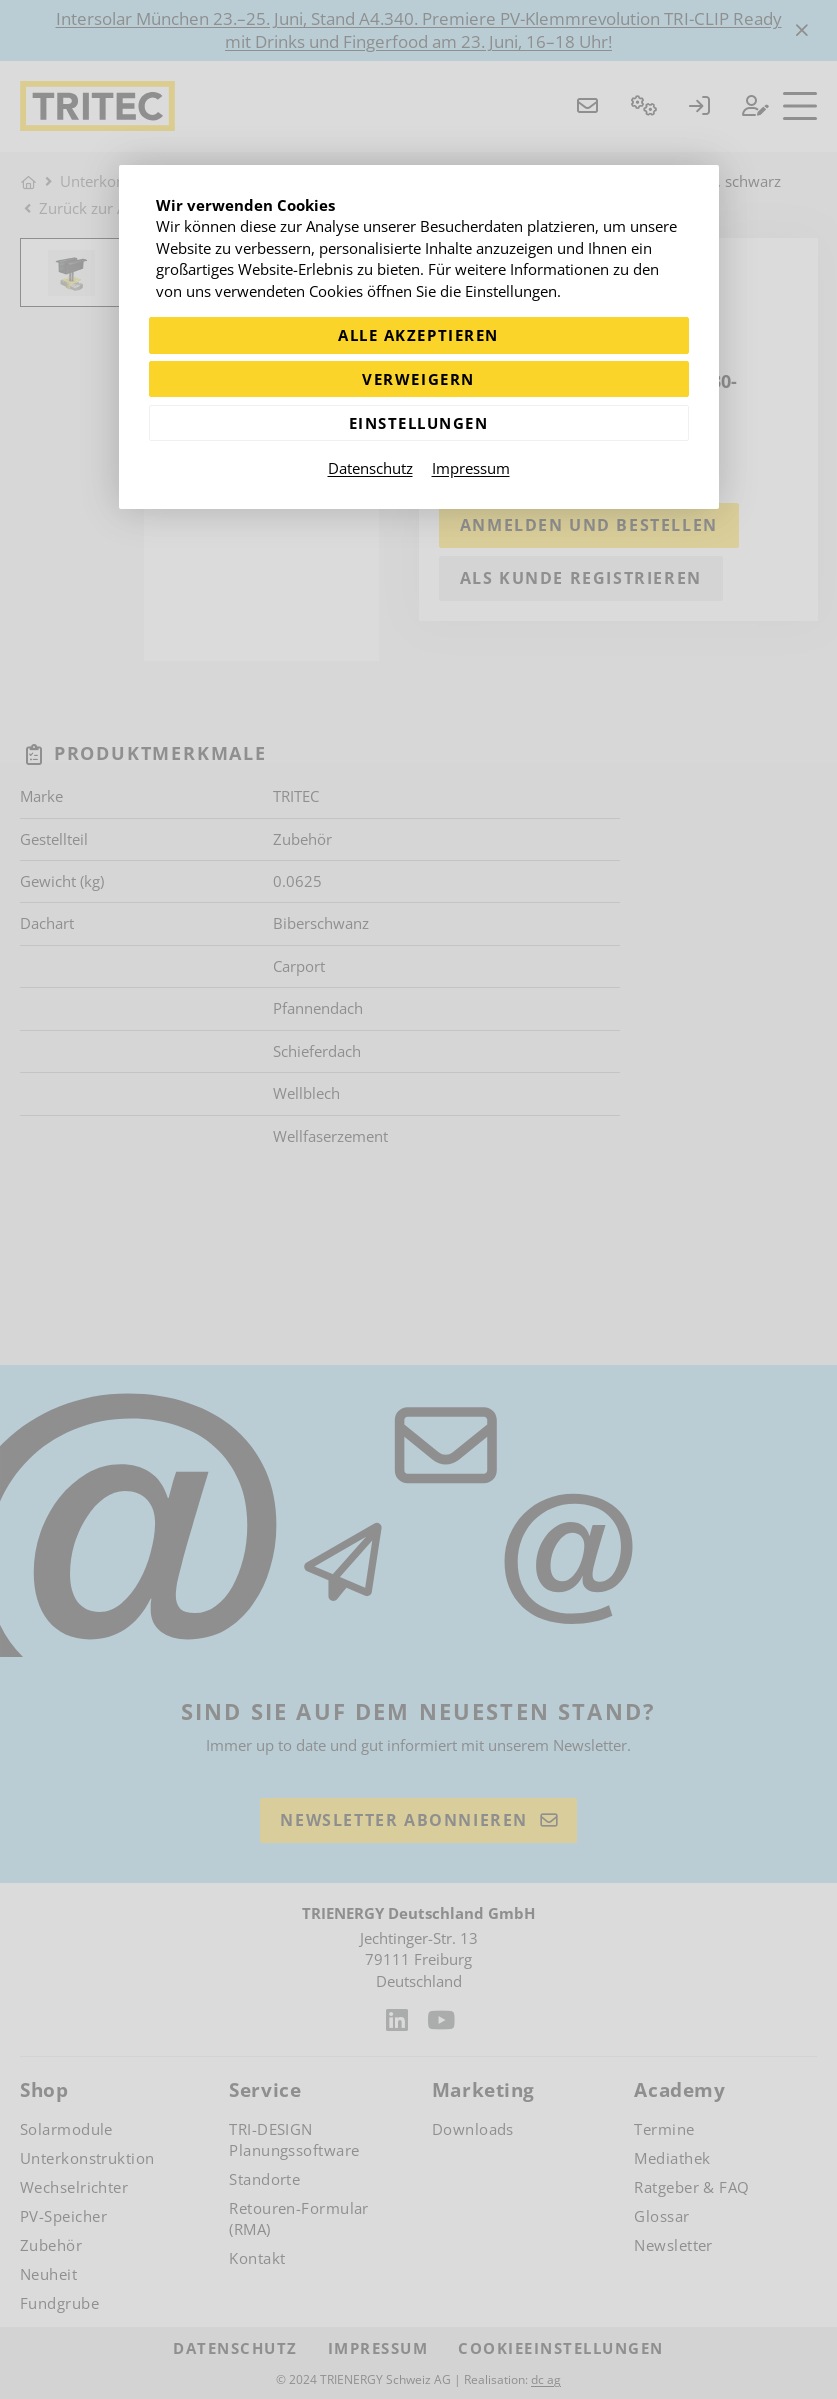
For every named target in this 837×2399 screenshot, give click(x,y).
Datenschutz (370, 468)
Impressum (471, 468)
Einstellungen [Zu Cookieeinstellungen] (419, 423)
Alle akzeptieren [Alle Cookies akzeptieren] (418, 335)
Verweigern (418, 379)
